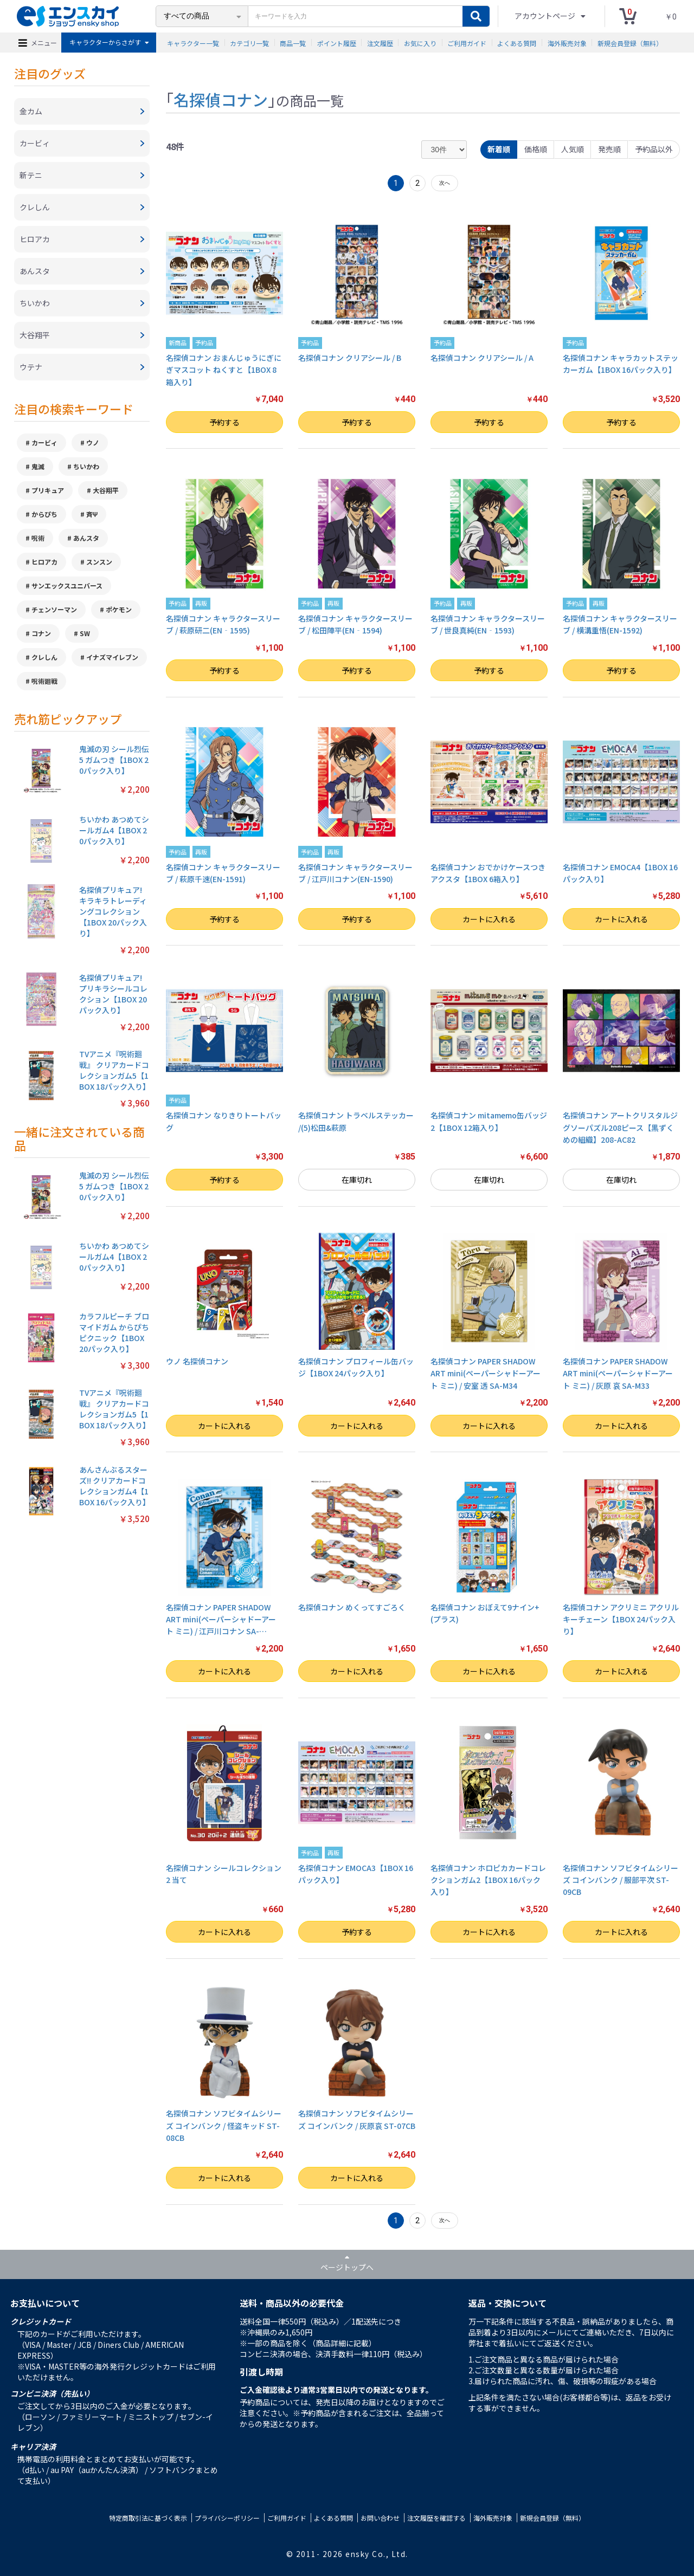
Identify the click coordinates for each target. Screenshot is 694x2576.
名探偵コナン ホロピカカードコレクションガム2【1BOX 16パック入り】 (488, 1880)
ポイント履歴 (336, 42)
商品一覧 (293, 42)
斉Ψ (92, 514)
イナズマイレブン (112, 657)
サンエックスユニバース (66, 585)
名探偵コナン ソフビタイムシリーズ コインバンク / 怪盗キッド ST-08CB (223, 2125)
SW (85, 633)
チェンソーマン (54, 609)
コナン (41, 633)
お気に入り (420, 42)
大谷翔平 (106, 490)
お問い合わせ (380, 2517)
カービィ (44, 442)
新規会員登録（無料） (630, 42)
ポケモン (119, 609)
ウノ (92, 442)
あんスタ (86, 537)
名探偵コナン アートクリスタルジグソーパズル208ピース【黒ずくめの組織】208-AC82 (620, 1127)
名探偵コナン (221, 99)
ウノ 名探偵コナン (197, 1361)
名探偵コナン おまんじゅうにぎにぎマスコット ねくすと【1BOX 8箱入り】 (223, 369)
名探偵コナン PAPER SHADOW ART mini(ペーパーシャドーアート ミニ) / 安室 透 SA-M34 (485, 1373)
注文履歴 (380, 42)
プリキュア (47, 490)
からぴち (44, 514)
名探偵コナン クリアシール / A (482, 357)
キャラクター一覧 (193, 42)
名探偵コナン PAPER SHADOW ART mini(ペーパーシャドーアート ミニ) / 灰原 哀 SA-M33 (618, 1373)
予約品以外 (654, 149)
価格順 (535, 149)
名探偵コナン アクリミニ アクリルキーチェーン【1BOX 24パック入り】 (621, 1619)
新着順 (498, 149)
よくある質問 (516, 42)
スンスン (99, 561)
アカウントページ (546, 15)
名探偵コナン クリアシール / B (349, 357)
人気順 (572, 149)
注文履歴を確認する (436, 2517)
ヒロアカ (44, 561)
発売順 (609, 149)
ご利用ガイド (466, 42)
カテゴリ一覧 (249, 42)
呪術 (37, 537)
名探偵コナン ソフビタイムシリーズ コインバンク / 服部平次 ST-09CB (620, 1880)
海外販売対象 (567, 42)
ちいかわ (86, 466)
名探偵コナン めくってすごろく (352, 1607)
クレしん (44, 657)
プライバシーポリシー (227, 2517)
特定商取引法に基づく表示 (148, 2517)
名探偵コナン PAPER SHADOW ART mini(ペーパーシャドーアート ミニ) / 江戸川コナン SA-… (221, 1619)
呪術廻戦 (44, 680)
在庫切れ (357, 1179)
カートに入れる (489, 919)
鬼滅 (37, 466)
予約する (224, 422)
